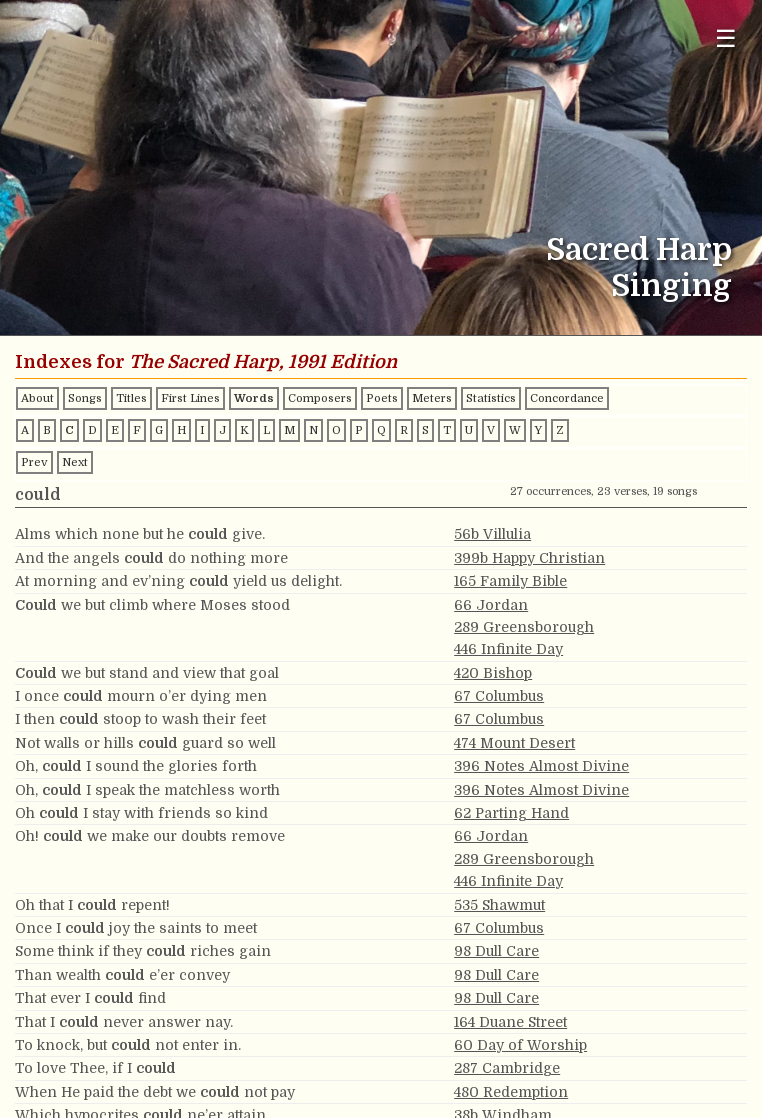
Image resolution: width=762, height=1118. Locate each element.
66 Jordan (491, 605)
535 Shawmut (499, 905)
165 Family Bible (510, 581)
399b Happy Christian (529, 558)
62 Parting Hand (511, 813)
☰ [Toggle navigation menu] (726, 38)
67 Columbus (499, 696)
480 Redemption (511, 1092)
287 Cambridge (507, 1068)
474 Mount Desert (514, 743)
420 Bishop (493, 673)
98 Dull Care (496, 951)
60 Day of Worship (520, 1045)
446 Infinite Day (508, 649)
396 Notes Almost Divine (541, 766)
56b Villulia (492, 534)
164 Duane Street (510, 1022)
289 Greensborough (524, 627)
